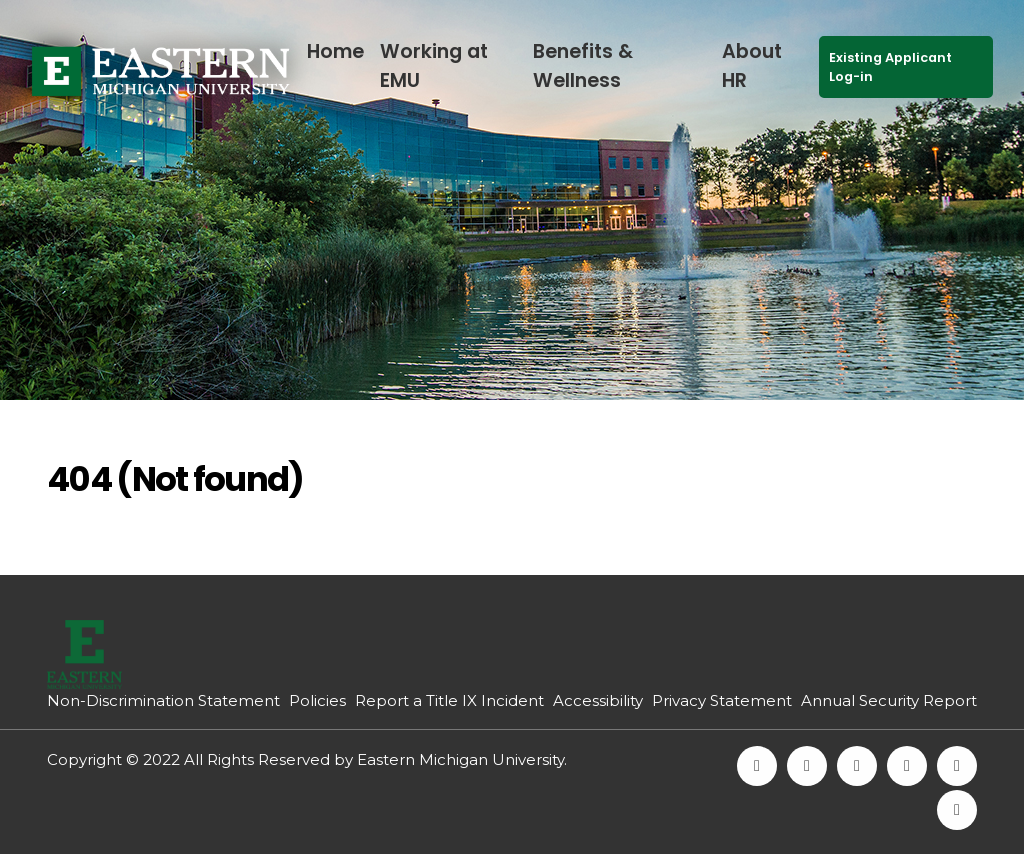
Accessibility (598, 700)
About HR (752, 66)
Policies (317, 700)
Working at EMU (434, 66)
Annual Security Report (889, 700)
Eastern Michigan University (460, 759)
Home (335, 51)
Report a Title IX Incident (449, 700)
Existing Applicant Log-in (890, 67)
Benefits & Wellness (583, 66)
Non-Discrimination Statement (163, 700)
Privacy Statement (722, 700)
